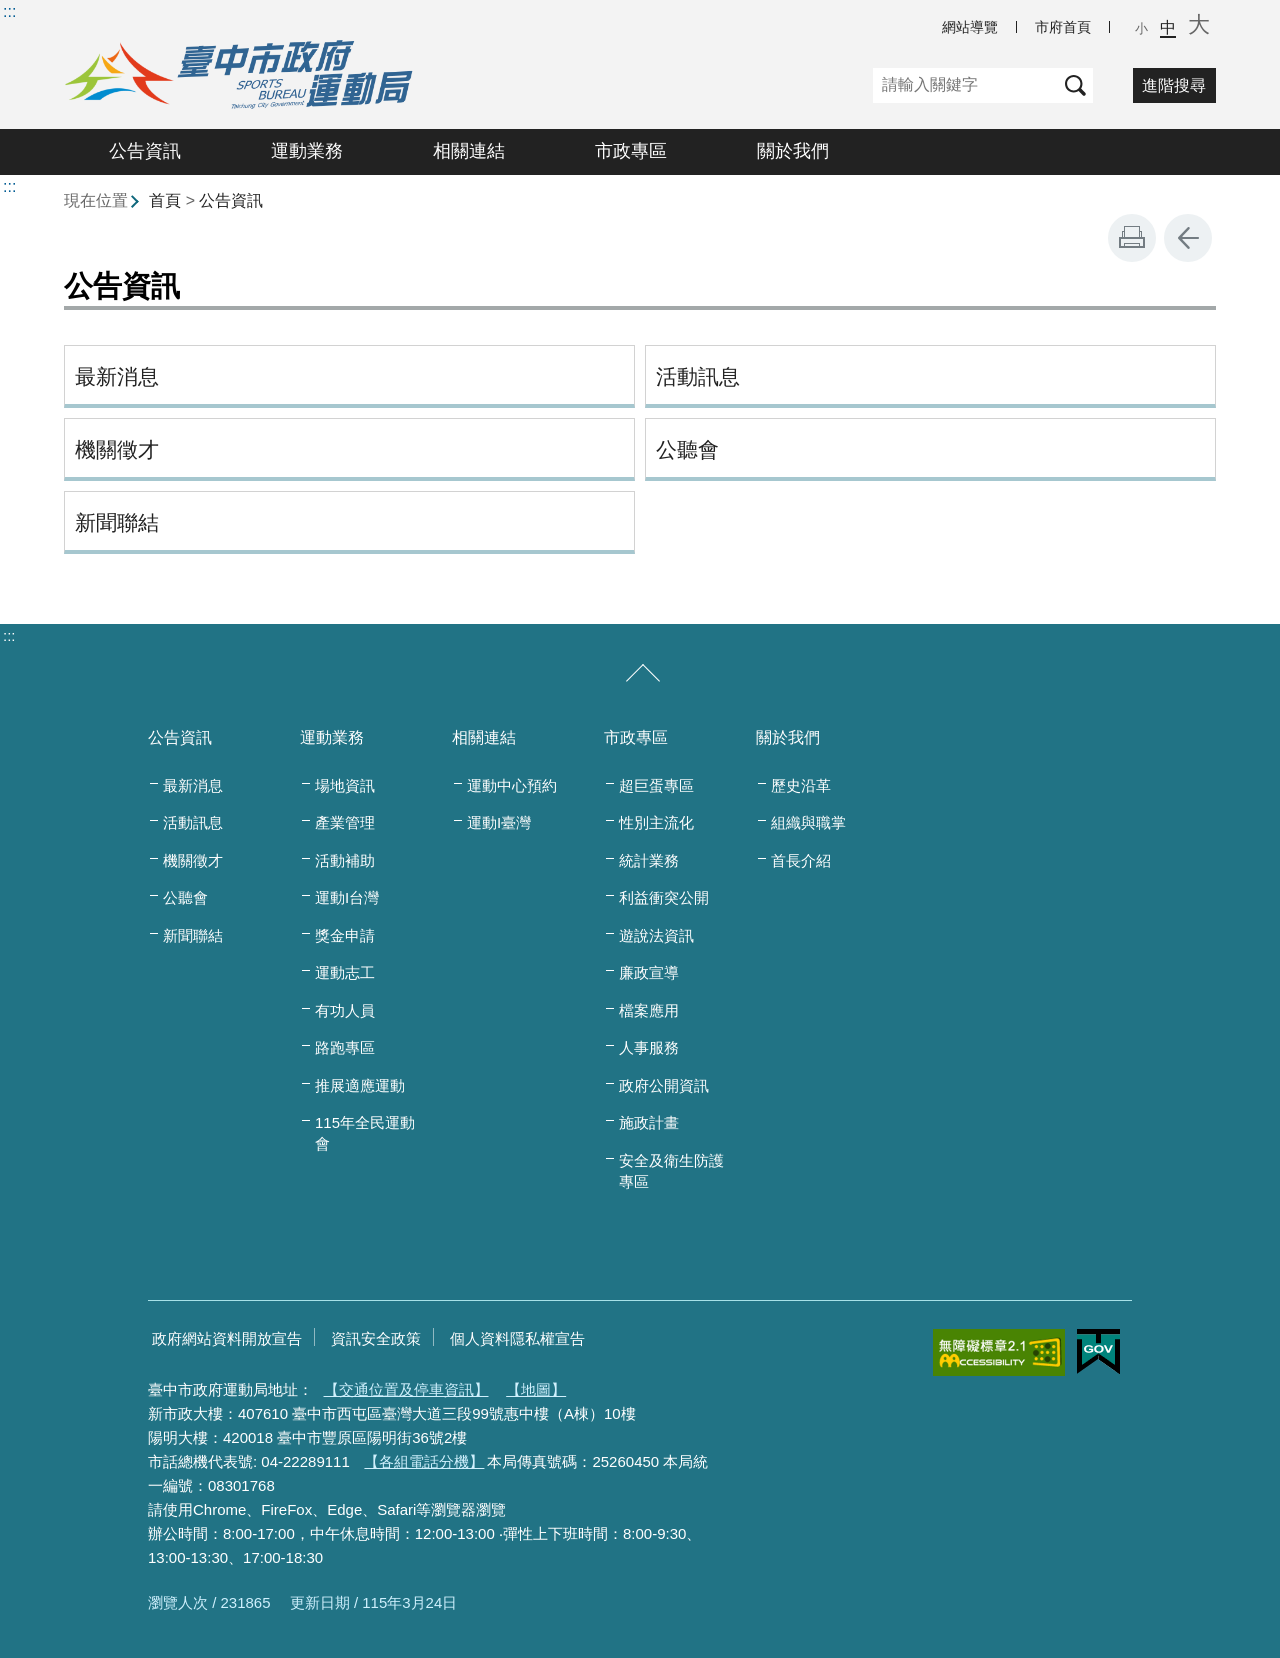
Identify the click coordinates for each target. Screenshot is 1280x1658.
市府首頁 (1063, 27)
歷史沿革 (801, 785)
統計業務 (649, 860)
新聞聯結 (117, 522)
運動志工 (345, 972)
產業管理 (345, 822)
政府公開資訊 (664, 1085)
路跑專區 (345, 1047)
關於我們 (793, 151)
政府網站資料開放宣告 (227, 1338)
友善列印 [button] (1132, 238)
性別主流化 (656, 822)
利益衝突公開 (664, 897)
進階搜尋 (1174, 85)
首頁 (165, 200)
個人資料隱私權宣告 (517, 1338)
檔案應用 (649, 1010)
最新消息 (117, 376)
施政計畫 (649, 1122)
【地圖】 (536, 1389)
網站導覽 (970, 27)
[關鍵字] (965, 85)
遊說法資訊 (656, 935)
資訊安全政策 (376, 1338)
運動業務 (307, 151)
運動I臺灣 (499, 822)
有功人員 (345, 1010)
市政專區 (631, 151)
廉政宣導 (649, 972)
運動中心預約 (512, 785)
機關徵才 (117, 449)
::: (9, 11)
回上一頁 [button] (1188, 238)
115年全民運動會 (365, 1133)
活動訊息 (698, 376)
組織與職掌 (808, 822)
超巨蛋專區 (656, 785)
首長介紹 (801, 860)
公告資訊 (145, 151)
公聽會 (687, 449)
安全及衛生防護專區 (671, 1171)
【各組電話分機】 (424, 1461)
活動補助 (345, 860)
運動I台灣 (347, 897)
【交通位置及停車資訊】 (406, 1389)
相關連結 (469, 151)
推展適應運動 (360, 1085)
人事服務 (649, 1047)
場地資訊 (345, 785)
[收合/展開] (643, 674)
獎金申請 (345, 935)
